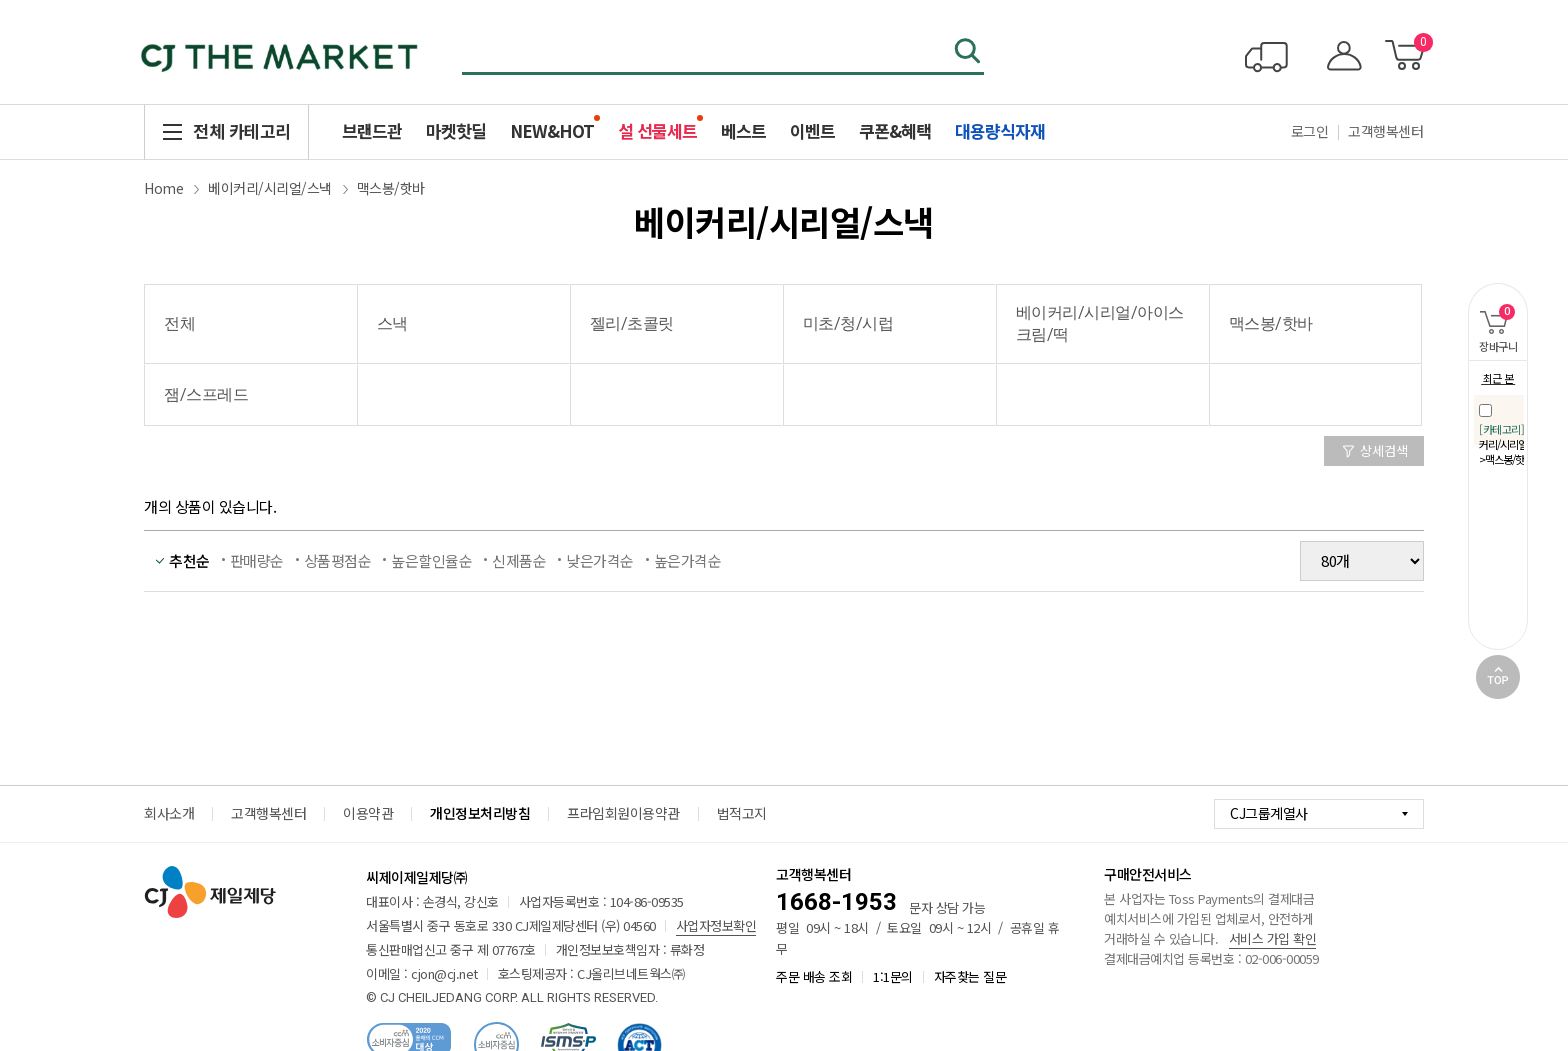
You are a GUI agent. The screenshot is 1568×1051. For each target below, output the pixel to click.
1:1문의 (893, 976)
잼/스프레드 (206, 394)
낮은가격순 (600, 560)
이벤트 (812, 130)
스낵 (392, 323)
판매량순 (257, 560)
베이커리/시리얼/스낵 (270, 188)
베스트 (743, 130)
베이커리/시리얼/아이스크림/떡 (1100, 323)
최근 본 (1498, 378)
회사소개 (169, 813)
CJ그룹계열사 (1269, 813)
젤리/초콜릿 (632, 323)
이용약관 (368, 813)
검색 (969, 53)
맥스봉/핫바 (391, 188)
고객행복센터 (1385, 131)
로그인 (1310, 131)
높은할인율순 (431, 560)
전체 (179, 323)
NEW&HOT (552, 130)
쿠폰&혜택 (895, 130)
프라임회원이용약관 (623, 813)
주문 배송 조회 (814, 976)
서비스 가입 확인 (1273, 938)
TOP (1498, 677)
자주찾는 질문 (970, 976)
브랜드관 (372, 130)
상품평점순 (338, 560)
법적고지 (742, 813)
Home (163, 188)
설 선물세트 (657, 130)
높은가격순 (688, 560)
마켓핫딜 (456, 130)
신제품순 (519, 560)
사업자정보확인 (716, 925)
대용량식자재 (1000, 130)
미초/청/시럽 (848, 323)
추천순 (189, 560)
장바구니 (1492, 318)
